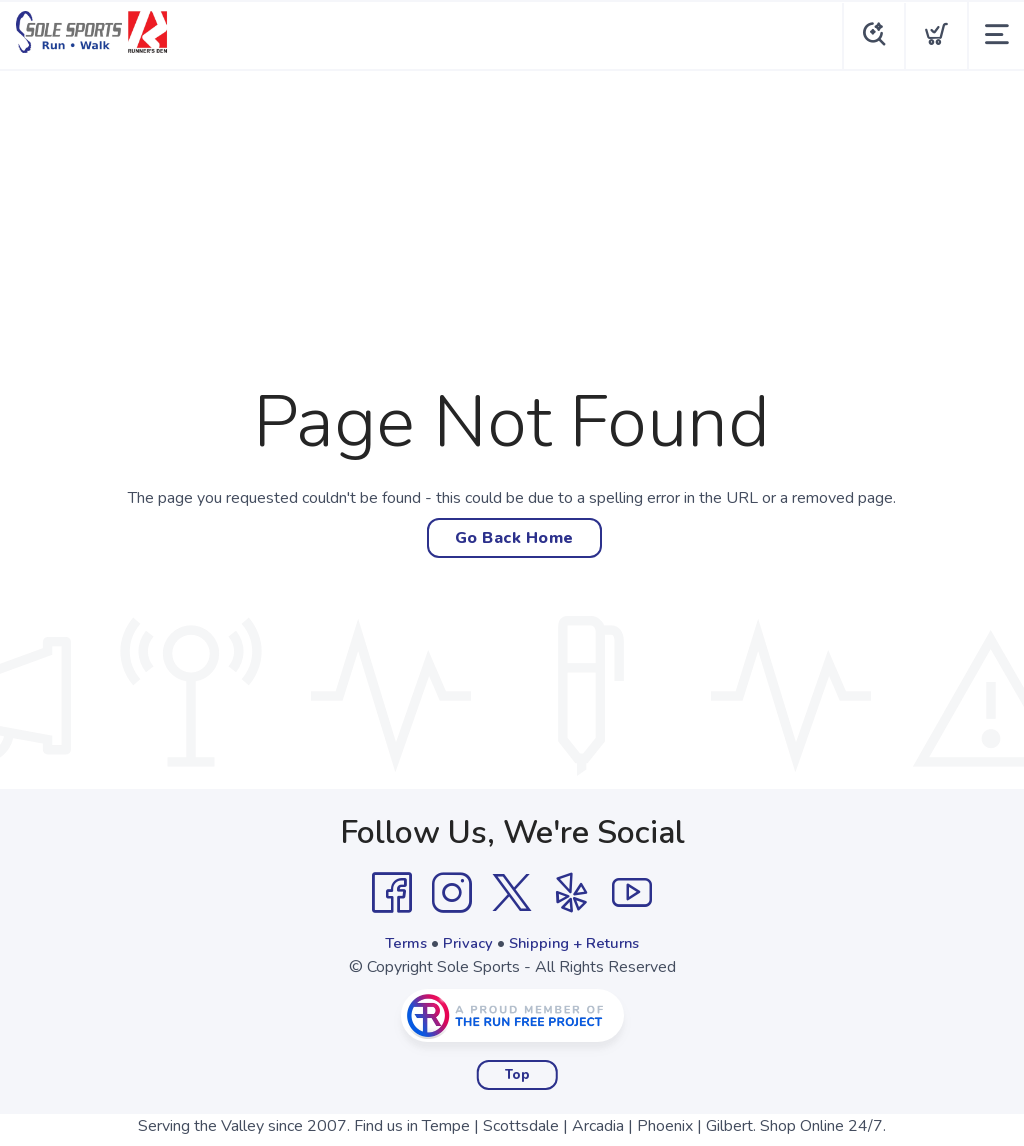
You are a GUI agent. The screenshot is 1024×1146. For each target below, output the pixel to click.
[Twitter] (512, 893)
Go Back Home (514, 538)
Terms (400, 943)
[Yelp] (572, 893)
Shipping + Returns (578, 943)
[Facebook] (392, 893)
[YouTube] (632, 893)
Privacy (465, 943)
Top (517, 1075)
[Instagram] (452, 893)
